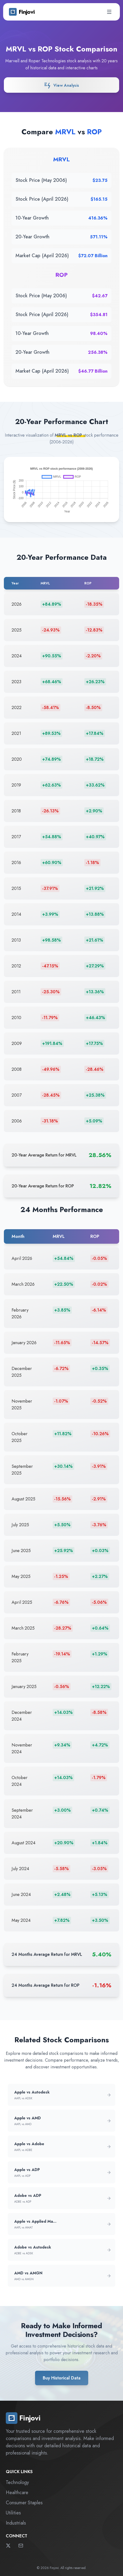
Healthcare (17, 2492)
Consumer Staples (24, 2502)
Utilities (13, 2512)
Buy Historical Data (61, 2378)
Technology (17, 2482)
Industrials (16, 2522)
